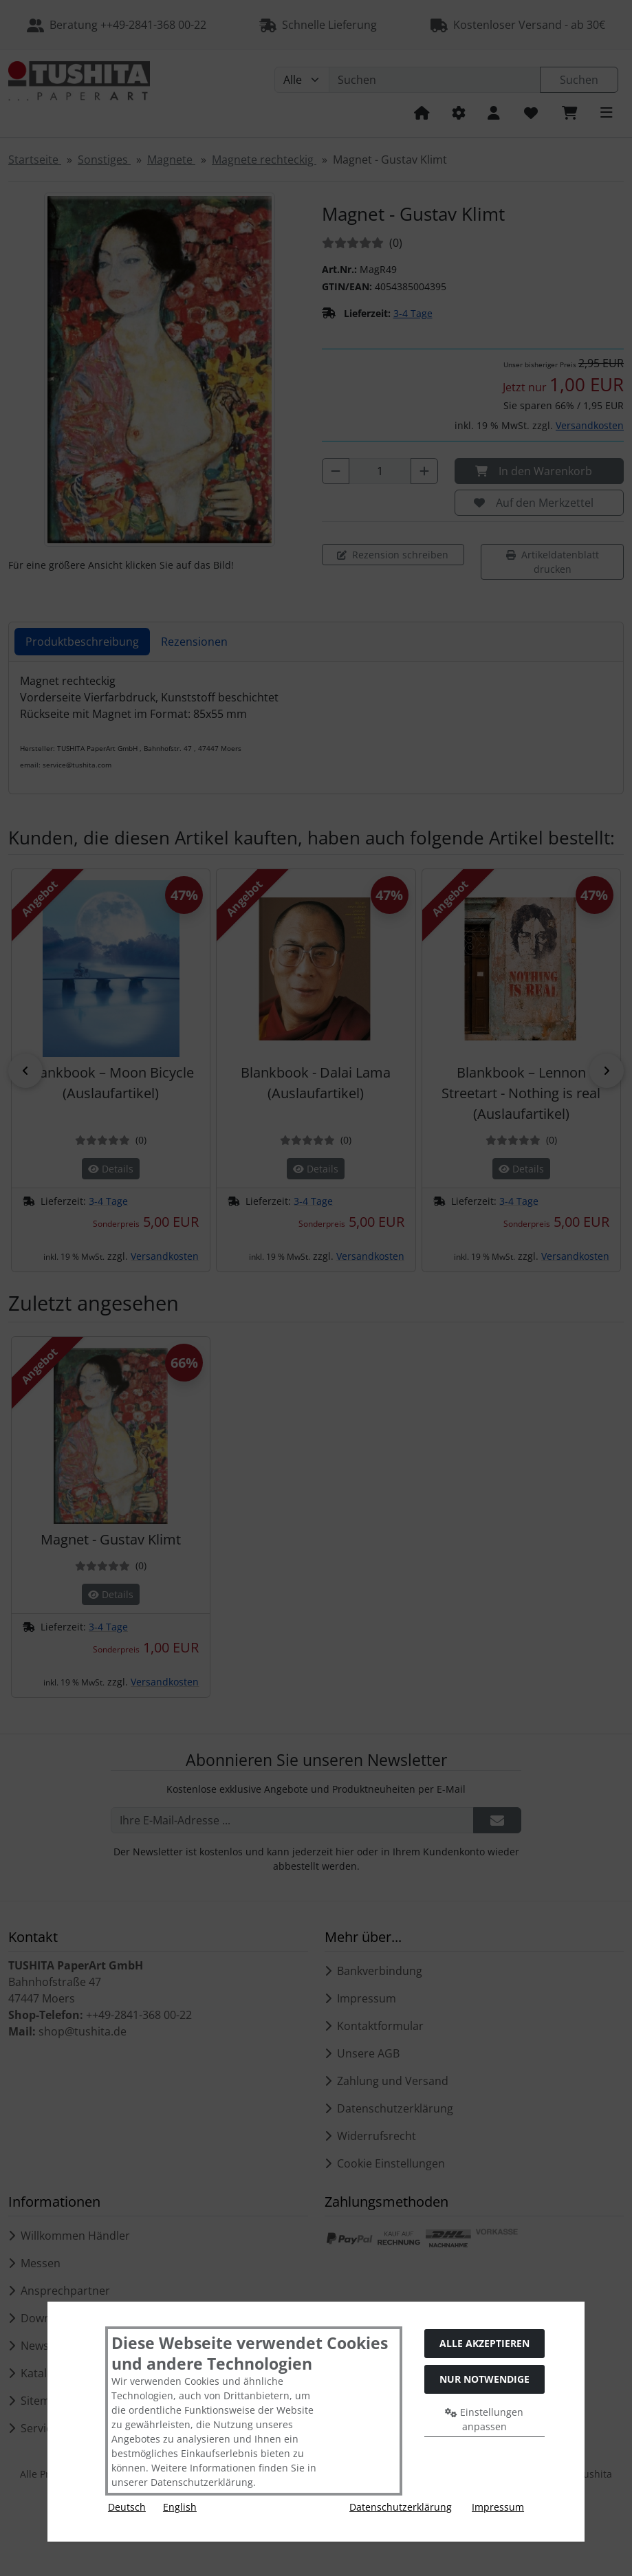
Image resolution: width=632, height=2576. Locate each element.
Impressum (498, 2506)
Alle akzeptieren (484, 2343)
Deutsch (127, 2506)
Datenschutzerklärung (400, 2506)
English (180, 2506)
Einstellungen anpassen (484, 2419)
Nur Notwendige (484, 2379)
